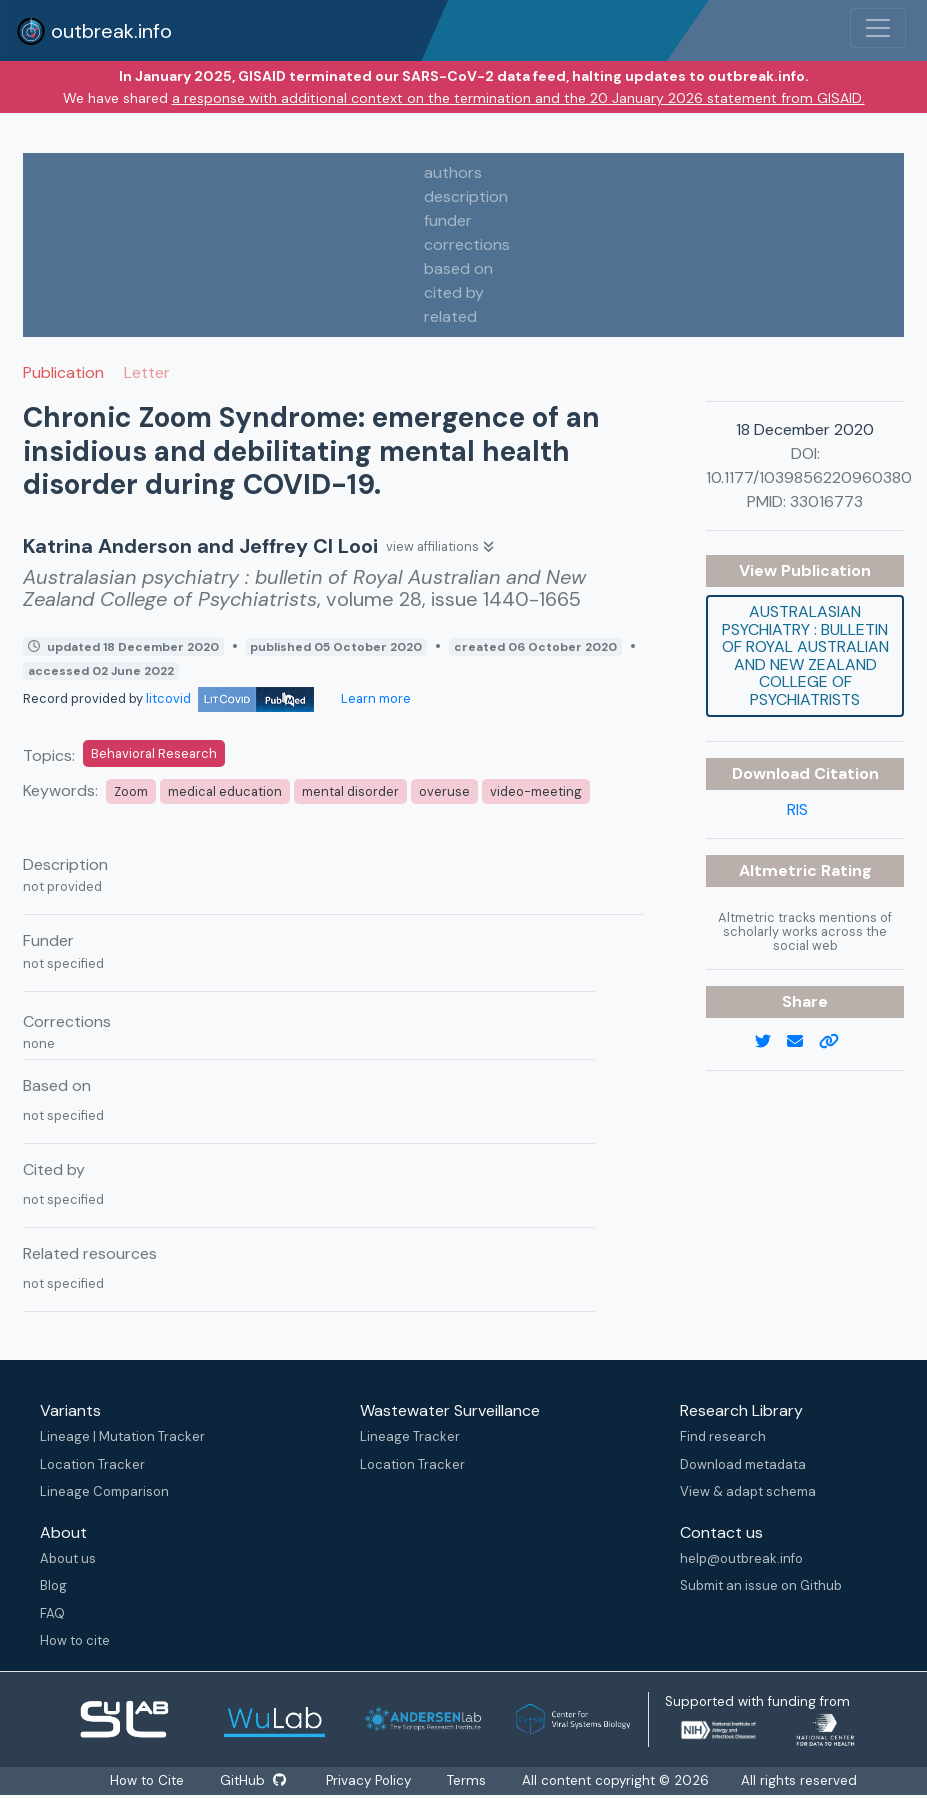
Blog (53, 1585)
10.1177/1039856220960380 (809, 477)
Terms (467, 1780)
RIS (797, 809)
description (466, 196)
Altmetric (780, 870)
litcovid (230, 698)
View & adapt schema (748, 1491)
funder (448, 220)
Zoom (131, 791)
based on (458, 268)
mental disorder (350, 791)
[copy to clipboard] (837, 1042)
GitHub (253, 1780)
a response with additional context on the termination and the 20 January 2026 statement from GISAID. (518, 98)
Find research (723, 1436)
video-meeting (536, 791)
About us (68, 1558)
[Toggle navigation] (878, 28)
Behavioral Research (154, 753)
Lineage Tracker (410, 1436)
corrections (467, 244)
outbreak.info (94, 31)
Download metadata (743, 1464)
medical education (225, 791)
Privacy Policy (369, 1780)
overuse (444, 791)
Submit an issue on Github (761, 1585)
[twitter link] (771, 1042)
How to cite (75, 1640)
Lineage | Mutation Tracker (122, 1436)
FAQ (52, 1613)
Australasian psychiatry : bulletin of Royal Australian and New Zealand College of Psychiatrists (805, 655)
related (450, 316)
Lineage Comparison (104, 1491)
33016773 (826, 501)
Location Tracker (92, 1464)
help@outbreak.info (741, 1558)
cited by (454, 292)
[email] (803, 1042)
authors (453, 172)
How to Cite (148, 1780)
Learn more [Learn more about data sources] (374, 698)
